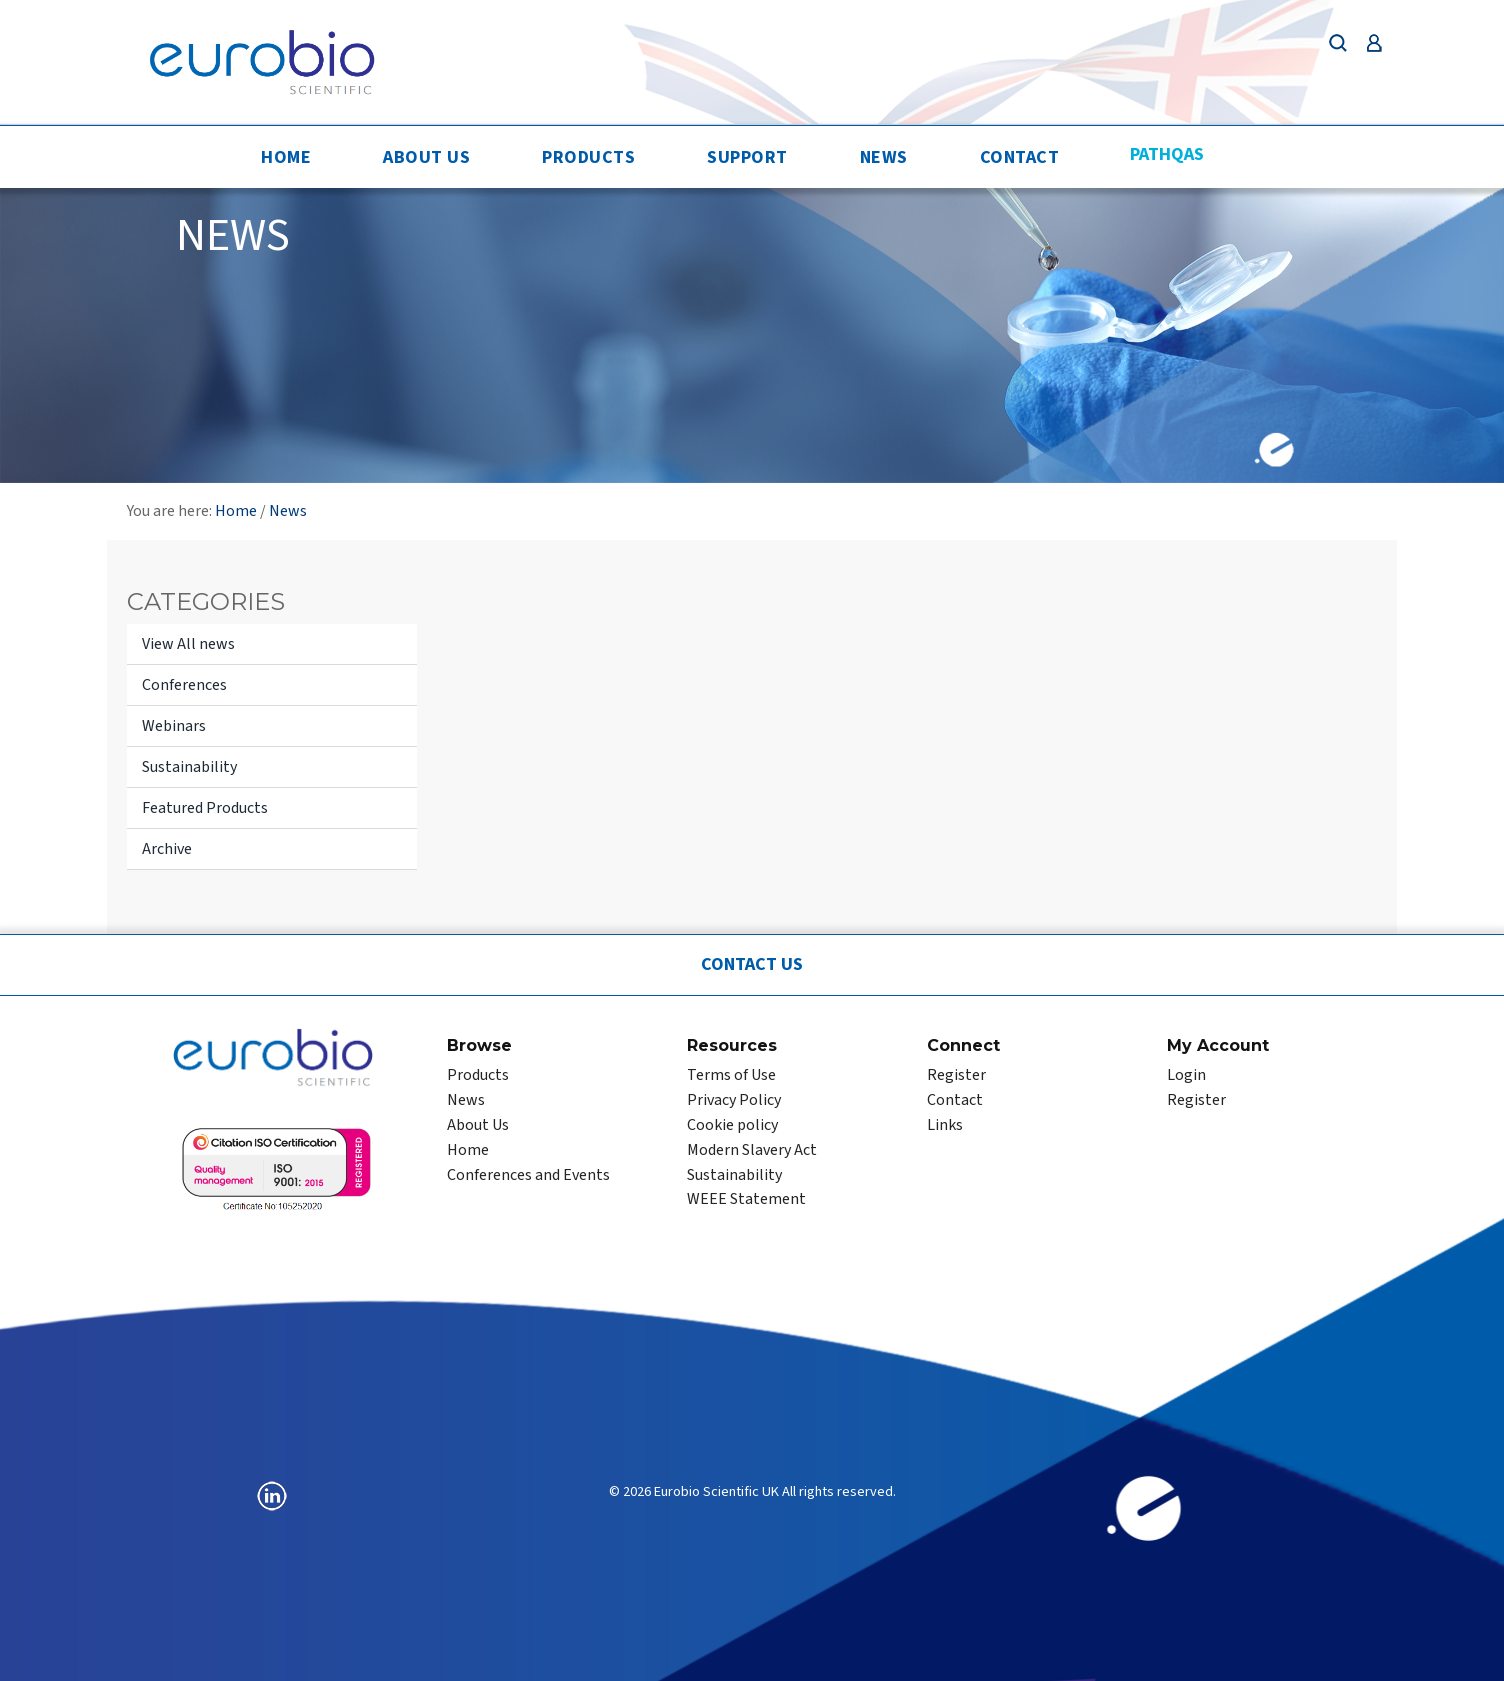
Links (945, 1125)
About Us (426, 157)
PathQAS (1167, 154)
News (884, 157)
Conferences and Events (528, 1175)
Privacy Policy (734, 1100)
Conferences (184, 685)
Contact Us (752, 964)
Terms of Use (731, 1075)
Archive (167, 849)
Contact (1020, 157)
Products (588, 157)
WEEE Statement (746, 1199)
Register (956, 1075)
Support (747, 157)
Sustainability (189, 767)
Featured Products (205, 808)
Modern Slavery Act (752, 1150)
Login (1186, 1075)
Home (286, 157)
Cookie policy (732, 1125)
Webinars (174, 726)
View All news (188, 644)
